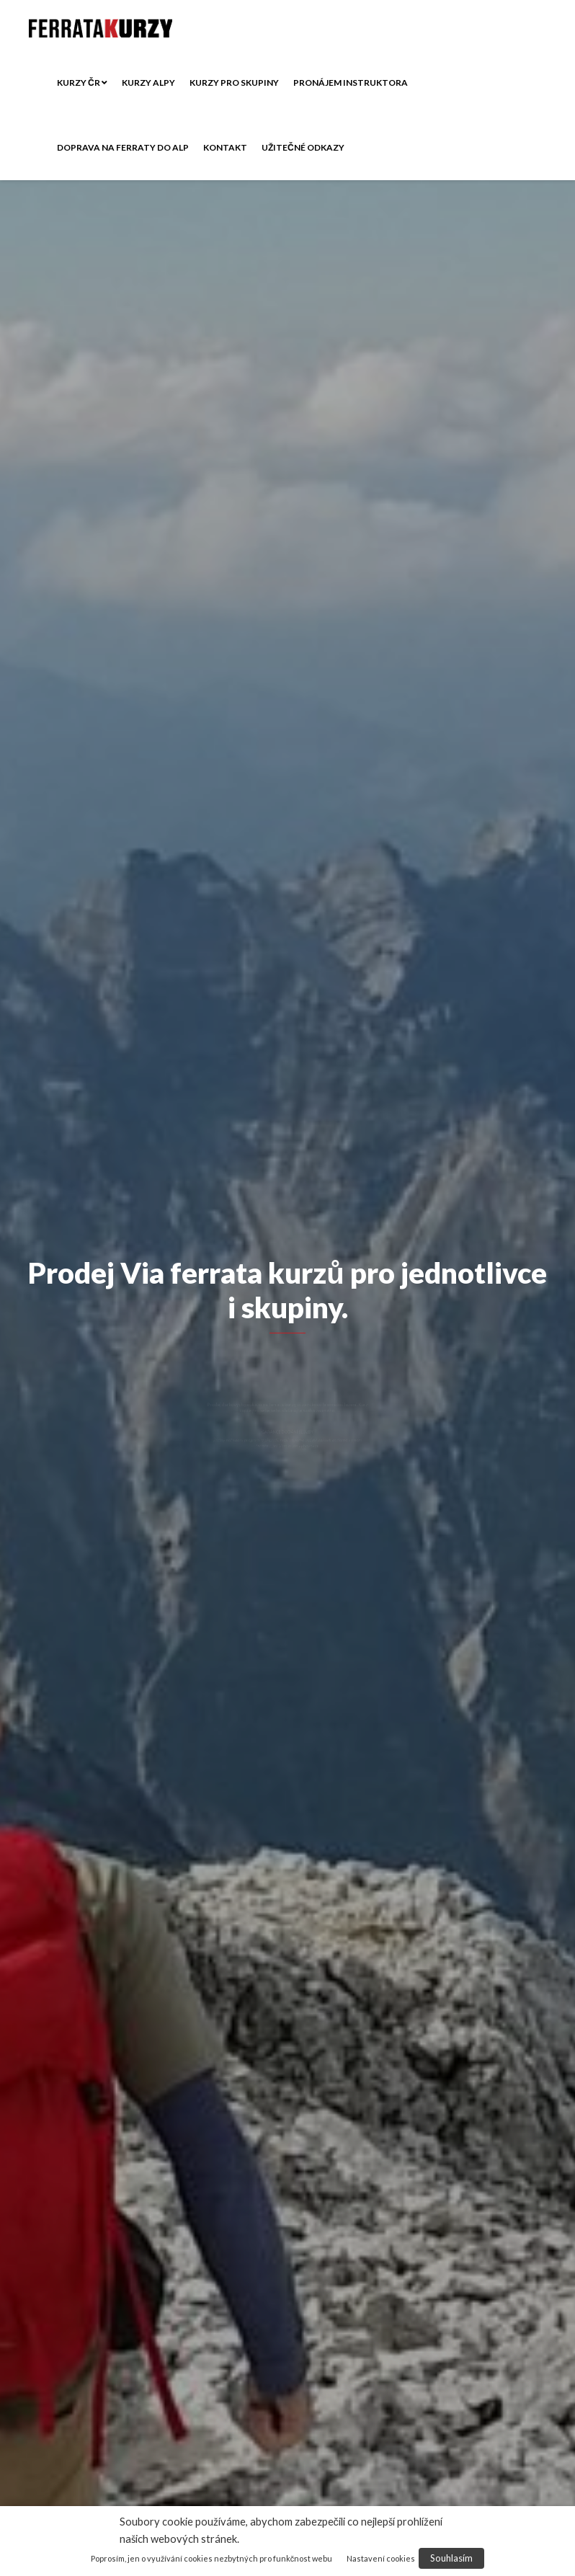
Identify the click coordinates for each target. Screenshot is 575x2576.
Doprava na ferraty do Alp (123, 147)
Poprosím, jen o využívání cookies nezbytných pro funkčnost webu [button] (212, 2558)
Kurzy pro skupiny (234, 82)
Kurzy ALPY (148, 82)
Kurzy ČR (82, 82)
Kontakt (225, 147)
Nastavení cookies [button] (381, 2558)
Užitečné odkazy (303, 147)
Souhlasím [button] (451, 2558)
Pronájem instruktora (350, 82)
